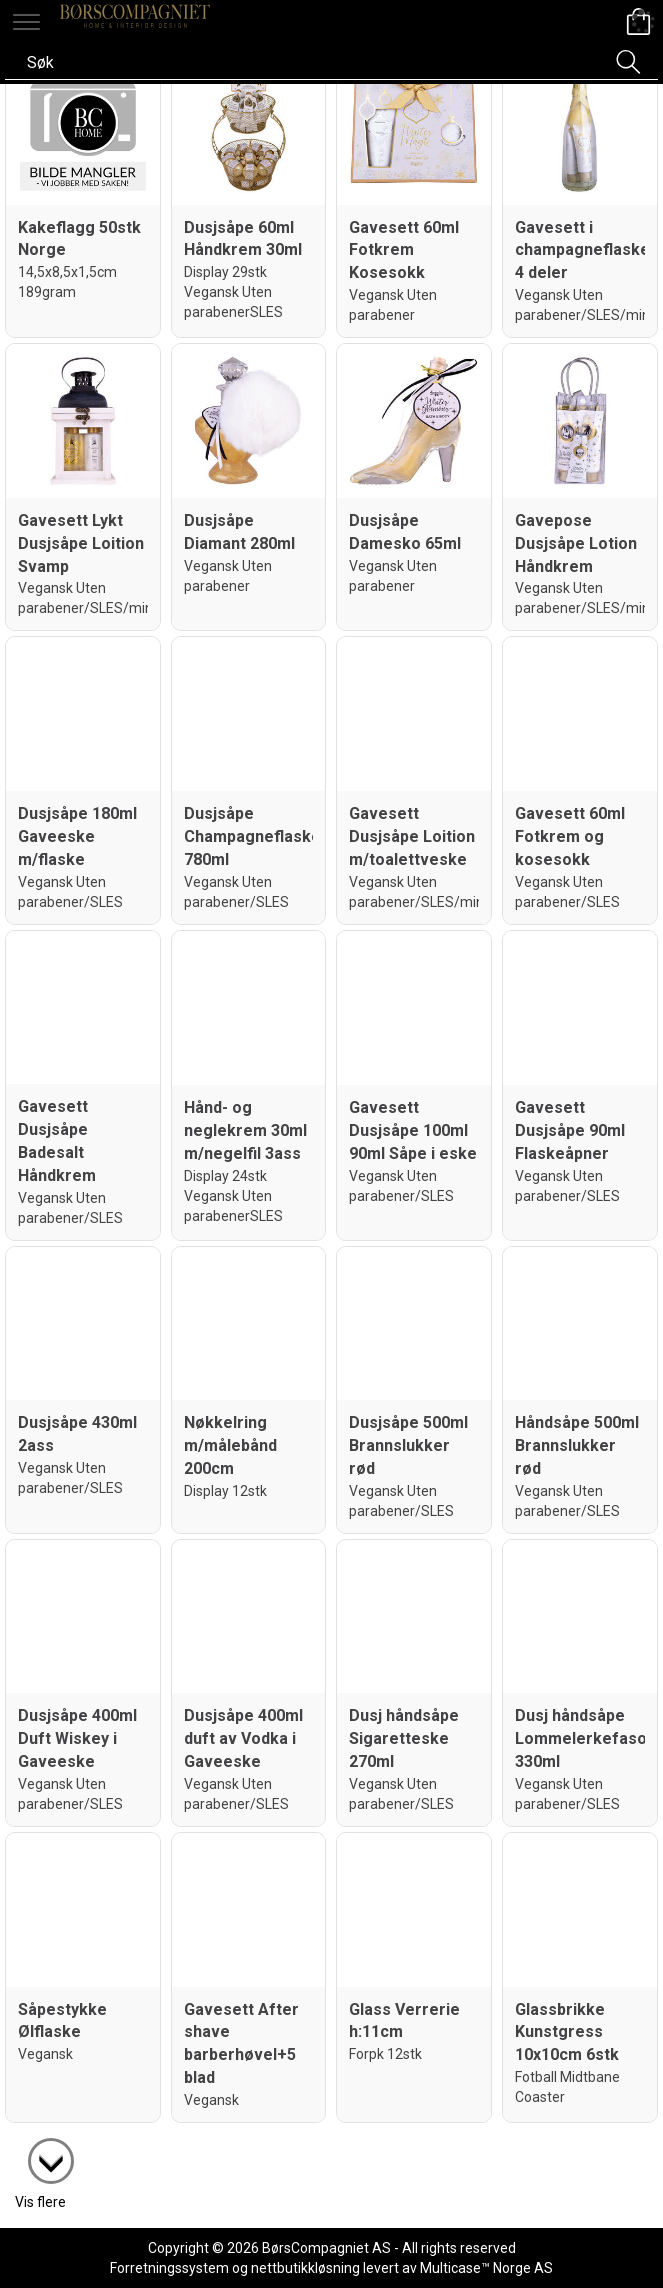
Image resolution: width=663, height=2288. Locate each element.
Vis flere (40, 2202)
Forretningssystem (169, 2268)
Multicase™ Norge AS (486, 2268)
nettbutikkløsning (305, 2268)
